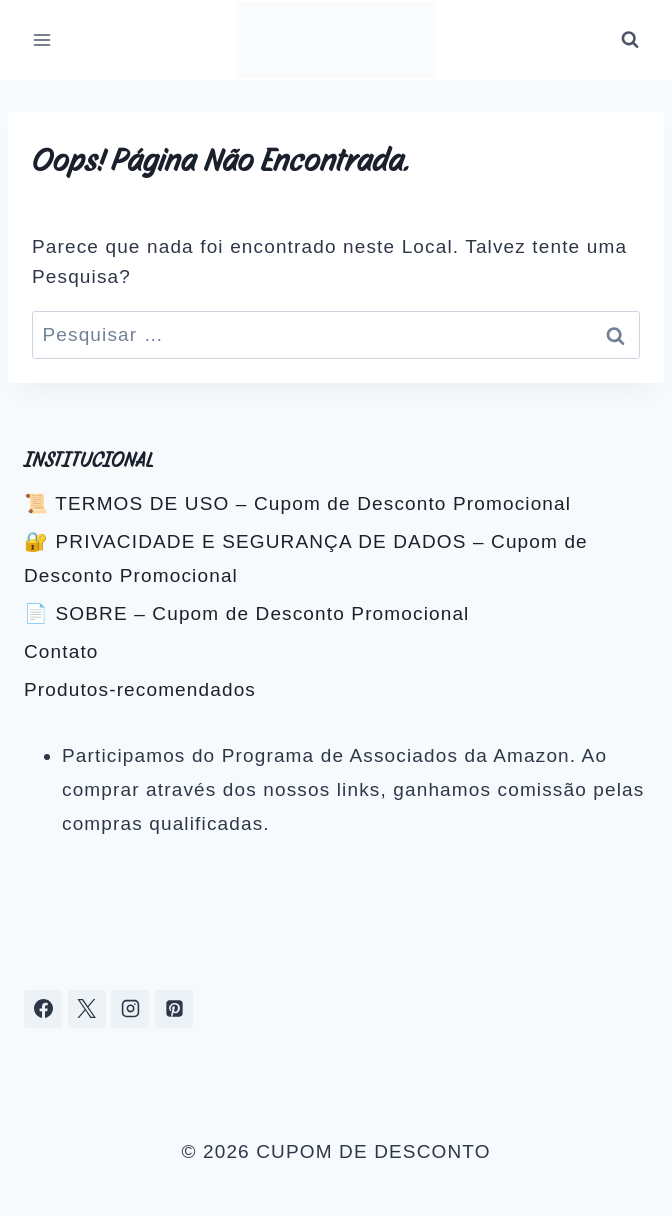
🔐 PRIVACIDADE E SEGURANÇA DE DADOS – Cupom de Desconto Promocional (306, 558)
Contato (61, 651)
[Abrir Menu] (42, 39)
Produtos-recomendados (140, 689)
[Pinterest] (174, 1009)
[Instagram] (130, 1009)
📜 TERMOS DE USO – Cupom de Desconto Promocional (297, 503)
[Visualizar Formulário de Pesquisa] (630, 40)
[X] (87, 1009)
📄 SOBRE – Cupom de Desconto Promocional (246, 613)
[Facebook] (43, 1009)
